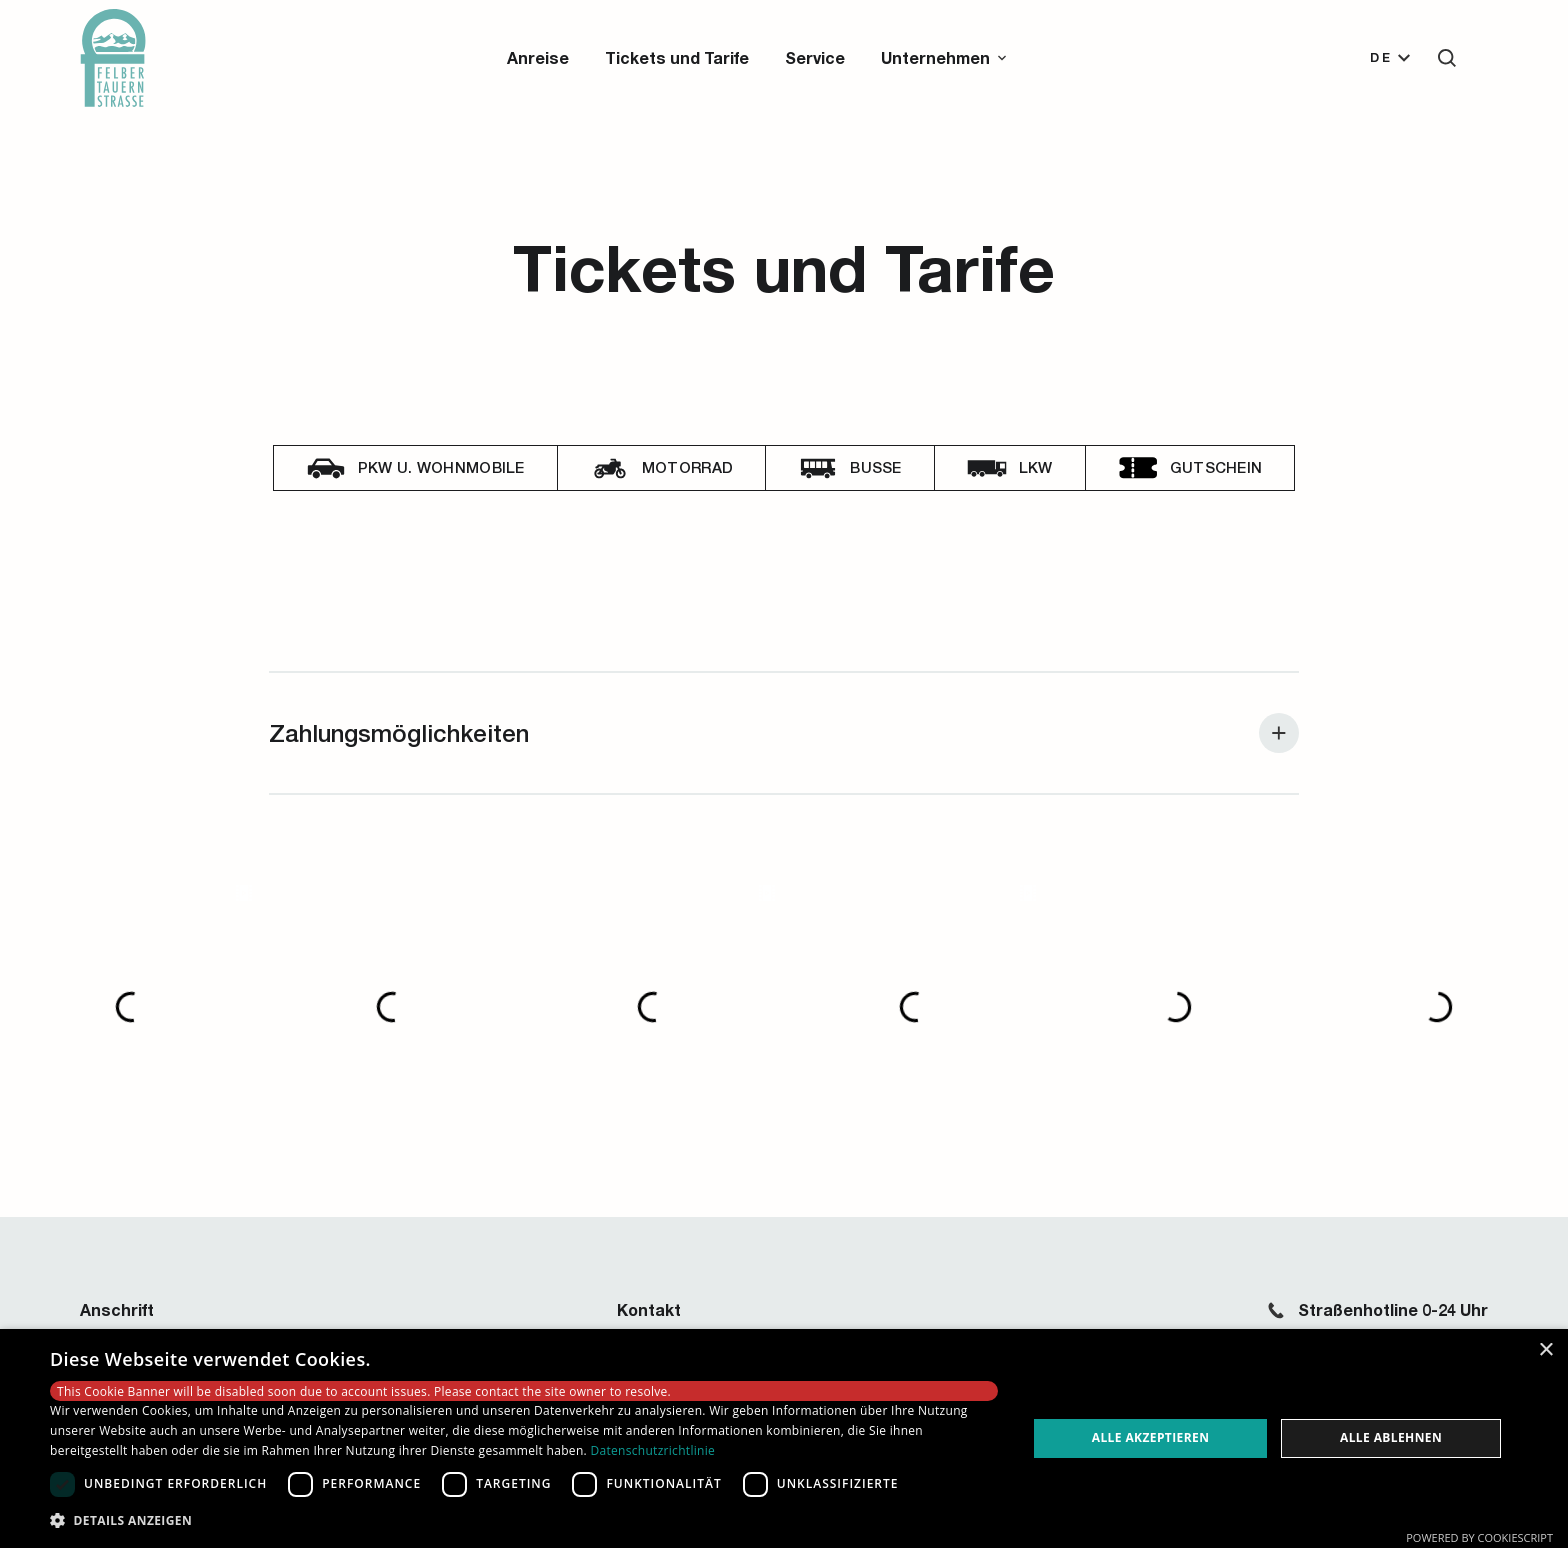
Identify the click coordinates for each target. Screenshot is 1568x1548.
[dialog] (784, 1438)
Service (815, 57)
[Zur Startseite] (113, 58)
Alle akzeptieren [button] (1151, 1437)
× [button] (1545, 1350)
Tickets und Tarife (677, 57)
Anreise (538, 57)
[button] (945, 58)
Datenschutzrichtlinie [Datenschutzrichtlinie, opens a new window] (652, 1450)
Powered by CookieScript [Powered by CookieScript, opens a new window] (1479, 1537)
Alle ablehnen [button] (1391, 1437)
